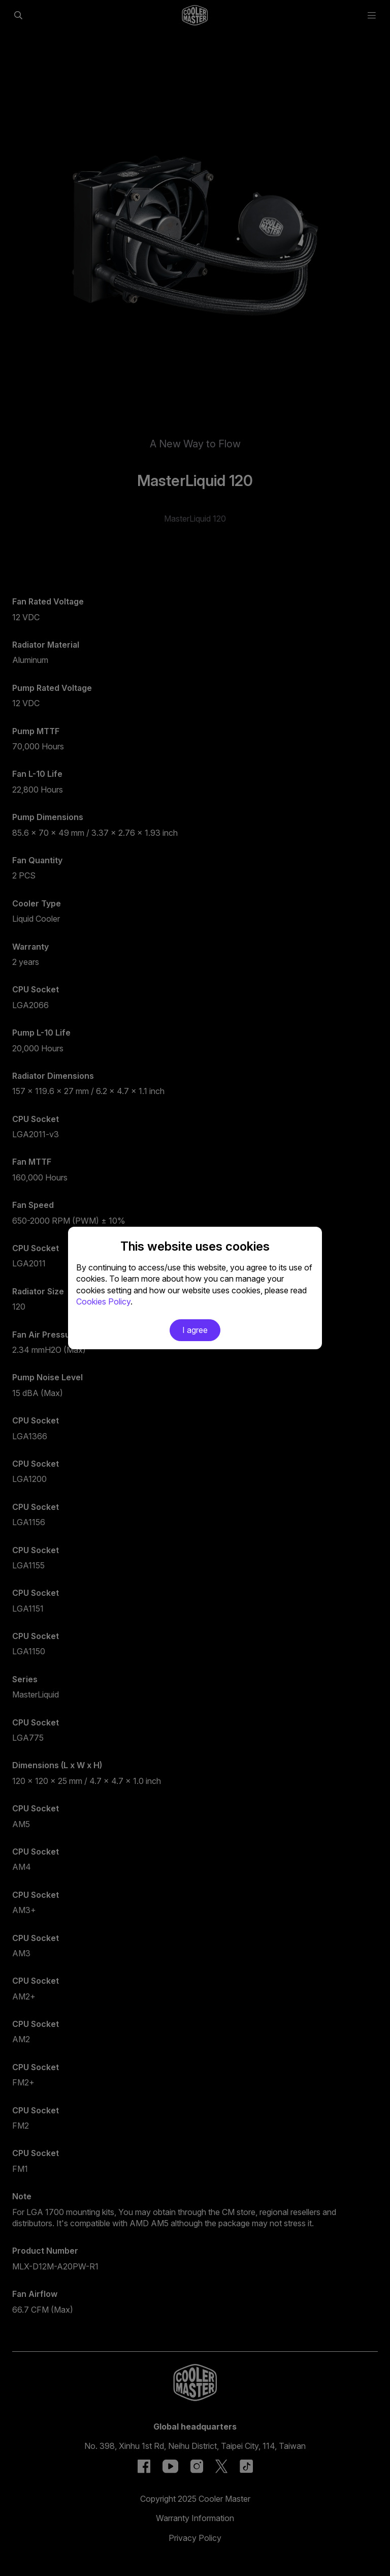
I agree (195, 1330)
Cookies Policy (103, 1301)
